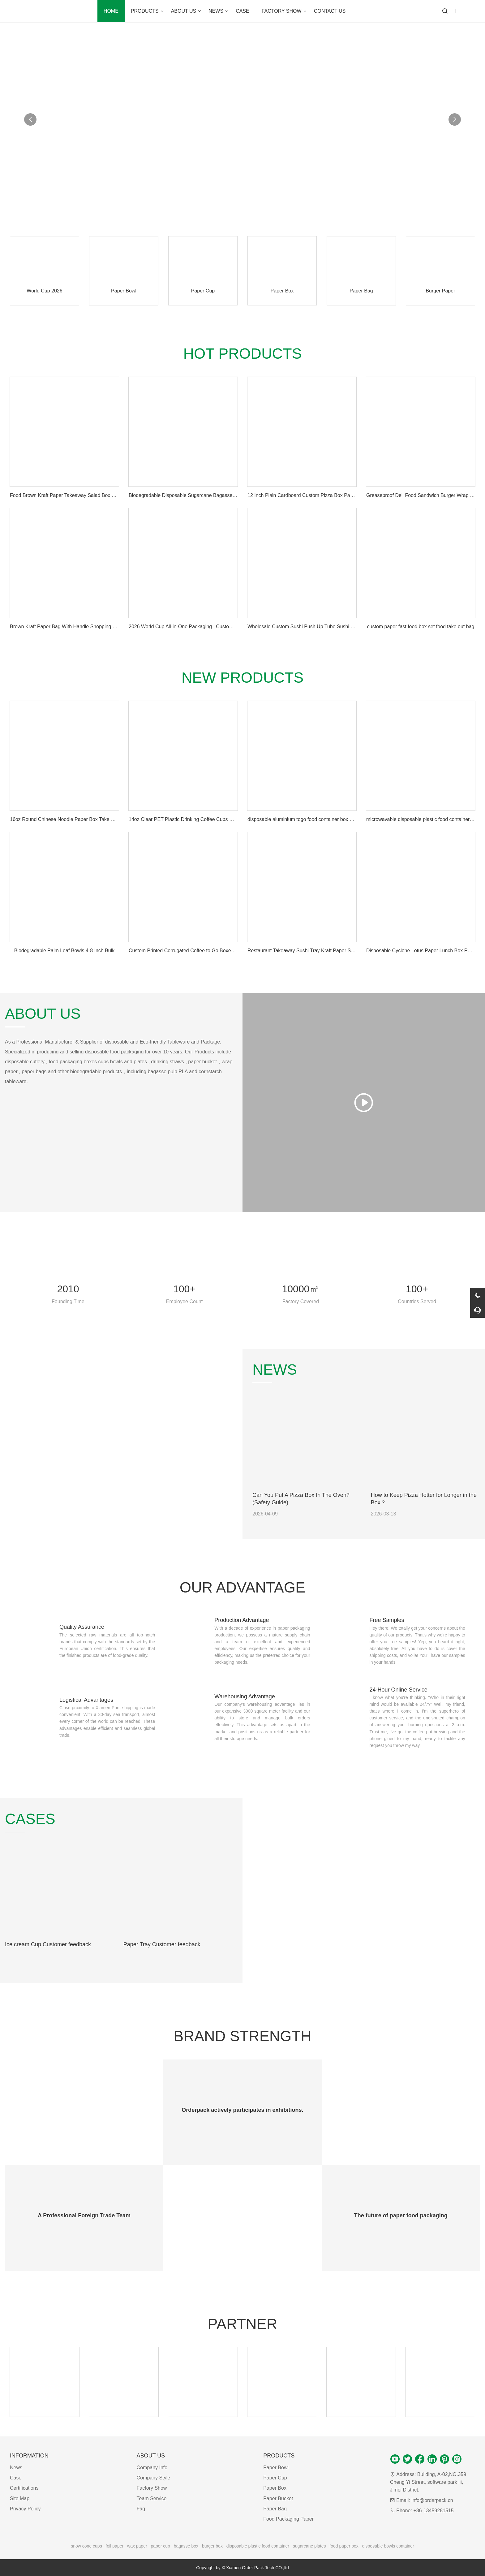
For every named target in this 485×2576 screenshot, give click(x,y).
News (16, 2467)
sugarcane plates (309, 2546)
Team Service (152, 2498)
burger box (212, 2546)
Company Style (153, 2477)
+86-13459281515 (433, 2510)
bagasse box (186, 2546)
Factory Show (152, 2488)
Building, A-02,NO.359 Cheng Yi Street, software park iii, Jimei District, (428, 2482)
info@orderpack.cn (432, 2500)
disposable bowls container (388, 2546)
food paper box (343, 2546)
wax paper (137, 2546)
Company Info (152, 2467)
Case (15, 2477)
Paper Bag (275, 2508)
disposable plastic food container (257, 2546)
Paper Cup (275, 2477)
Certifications (24, 2488)
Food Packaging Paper (288, 2519)
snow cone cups (86, 2546)
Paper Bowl (276, 2467)
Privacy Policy (25, 2508)
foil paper (115, 2546)
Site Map (19, 2498)
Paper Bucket (278, 2498)
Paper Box (274, 2488)
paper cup (160, 2546)
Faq (141, 2508)
